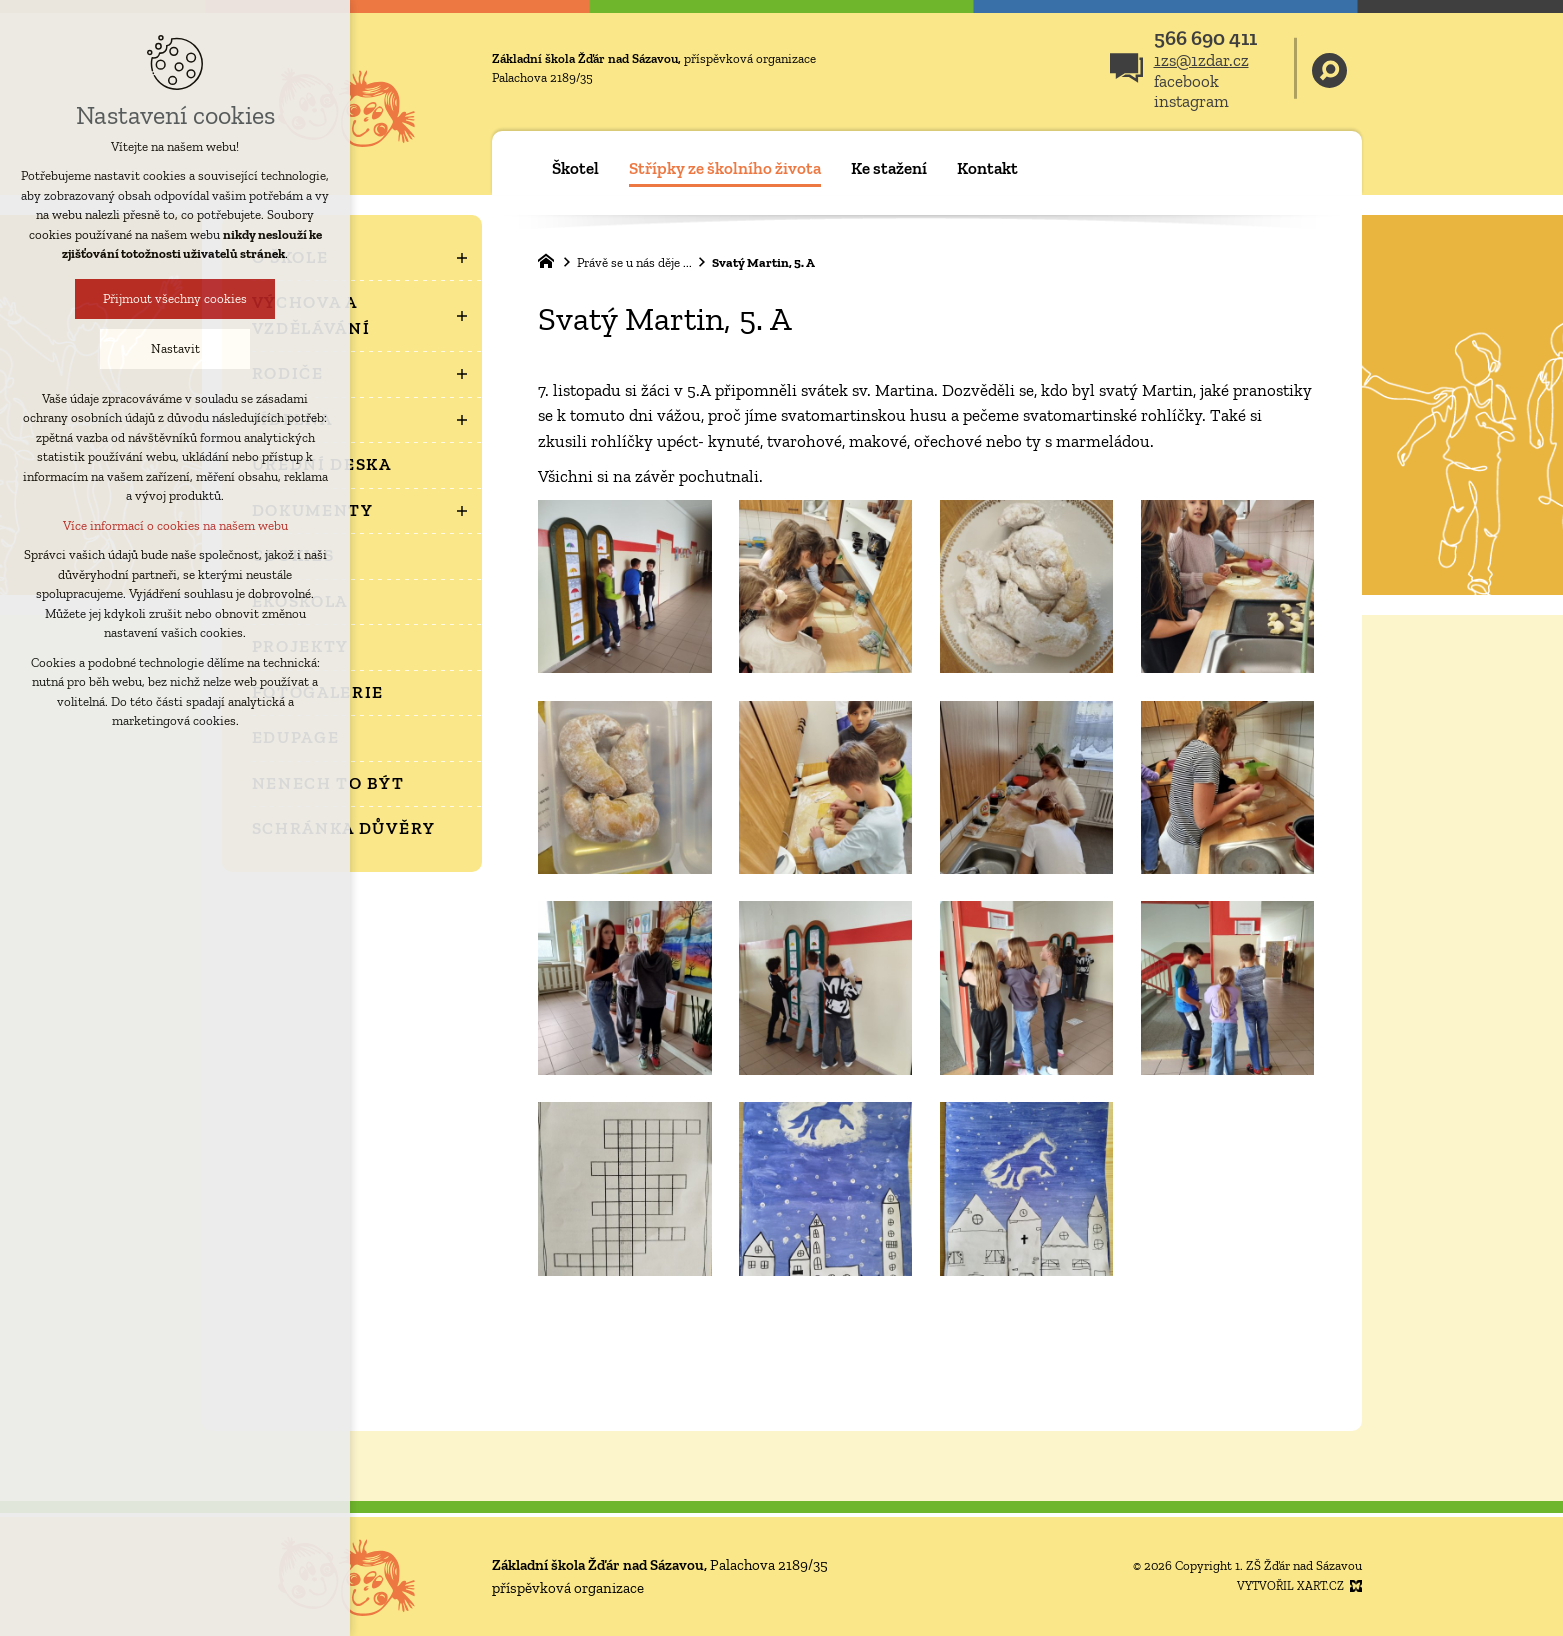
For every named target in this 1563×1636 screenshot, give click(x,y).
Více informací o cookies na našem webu (175, 525)
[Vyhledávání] (1329, 68)
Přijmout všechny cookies (175, 298)
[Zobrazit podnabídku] (462, 258)
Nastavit (175, 348)
